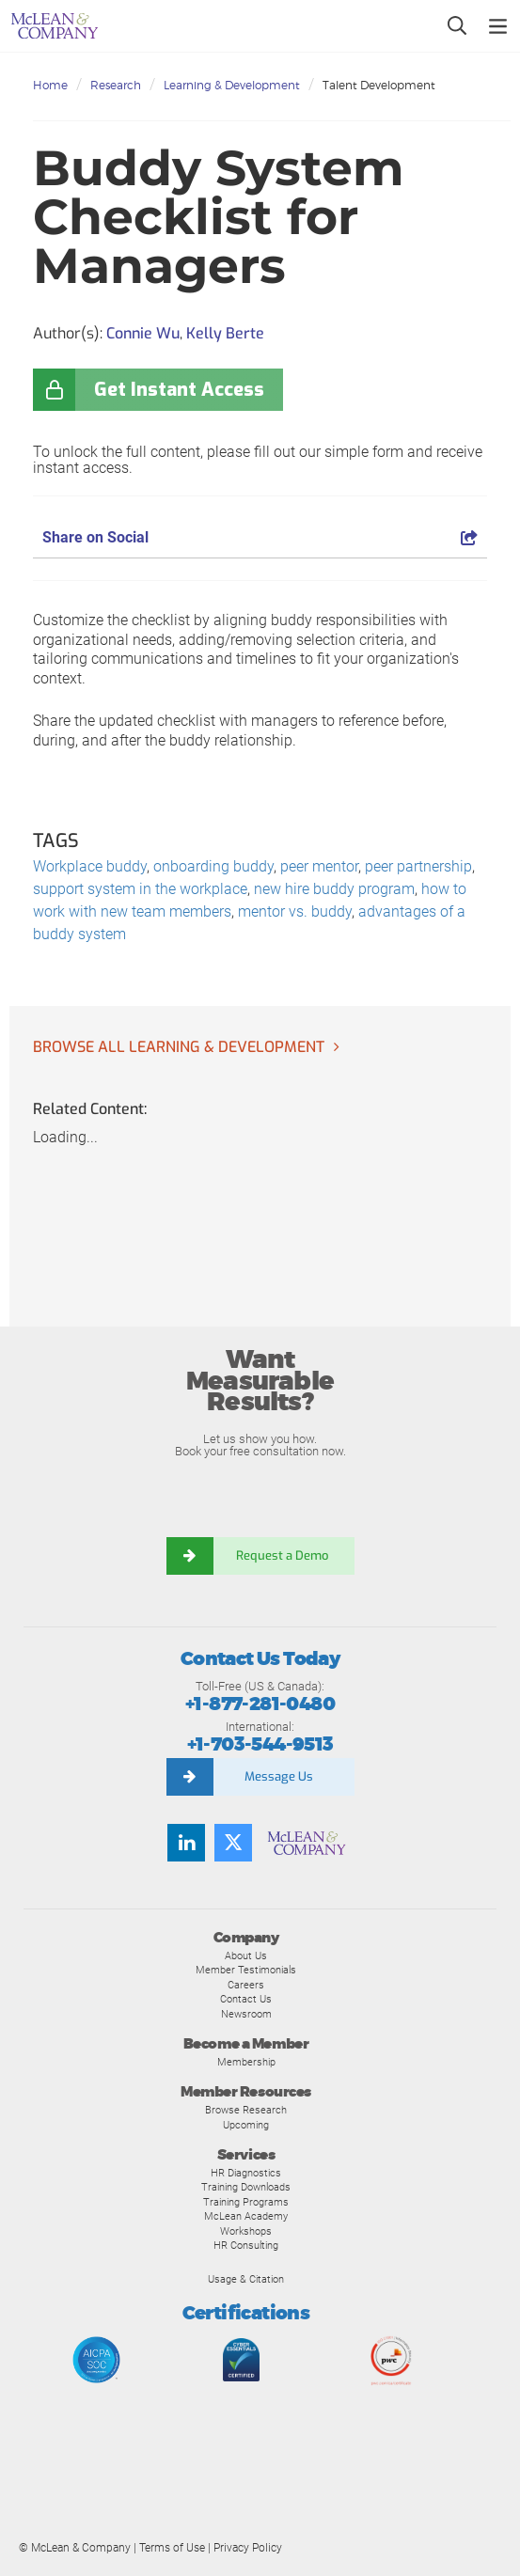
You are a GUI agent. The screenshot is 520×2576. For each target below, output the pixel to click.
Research (115, 85)
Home (50, 85)
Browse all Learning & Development (178, 1047)
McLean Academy (246, 2216)
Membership (246, 2061)
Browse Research (246, 2109)
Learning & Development (232, 85)
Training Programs (246, 2201)
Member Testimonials (246, 1969)
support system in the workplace (140, 889)
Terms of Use (172, 2547)
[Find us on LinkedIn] (186, 1842)
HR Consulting (245, 2245)
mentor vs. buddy (295, 911)
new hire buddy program (334, 889)
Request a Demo (284, 1555)
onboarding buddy (213, 866)
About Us (246, 1955)
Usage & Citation (246, 2278)
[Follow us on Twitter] (233, 1842)
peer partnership (418, 866)
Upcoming (246, 2124)
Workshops (246, 2231)
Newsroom (246, 2013)
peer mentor (319, 866)
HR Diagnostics (246, 2172)
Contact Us (246, 1998)
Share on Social (260, 537)
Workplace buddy (90, 866)
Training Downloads (246, 2186)
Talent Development (379, 85)
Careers (246, 1984)
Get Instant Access (179, 389)
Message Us (278, 1776)
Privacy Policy (247, 2547)
